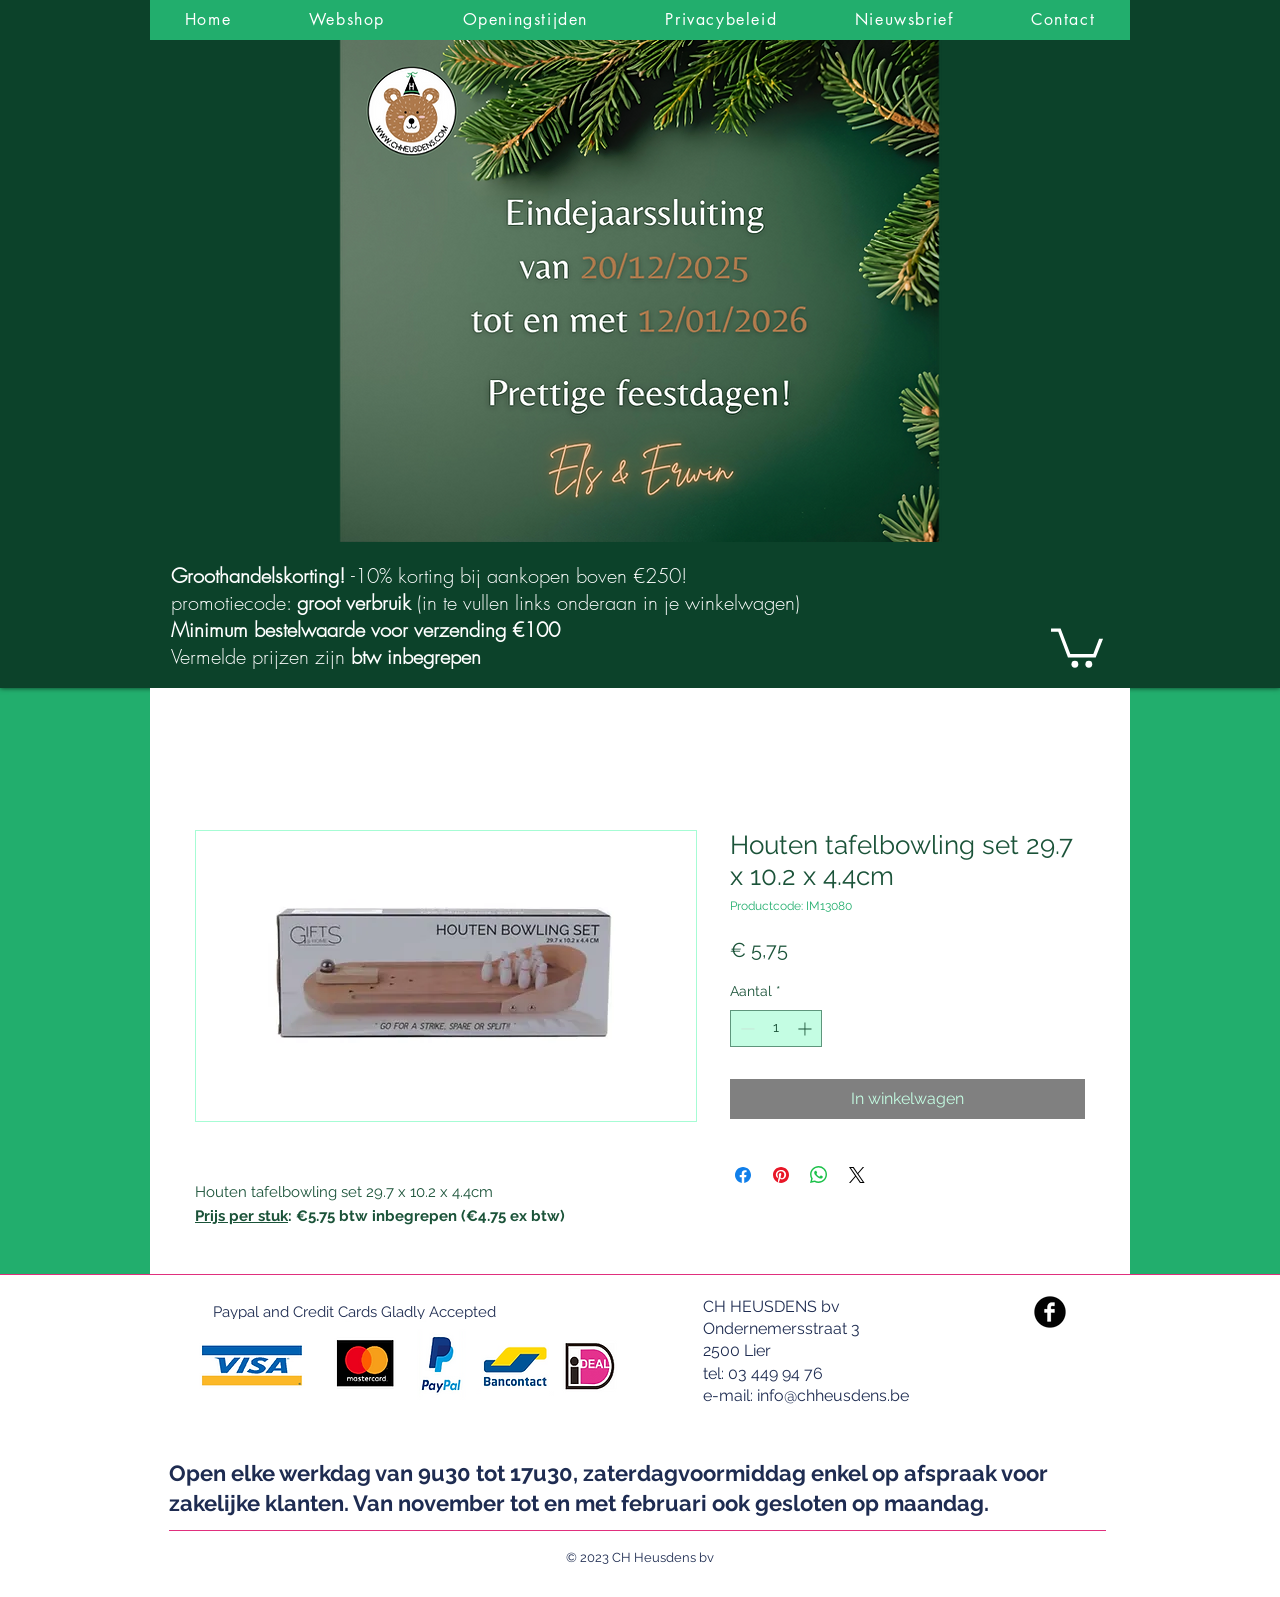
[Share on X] (857, 1175)
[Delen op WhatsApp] (819, 1175)
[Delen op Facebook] (743, 1175)
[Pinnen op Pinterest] (781, 1175)
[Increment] (806, 1028)
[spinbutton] (776, 1028)
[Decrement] (745, 1028)
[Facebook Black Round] (1050, 1312)
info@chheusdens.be (833, 1395)
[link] (1077, 646)
